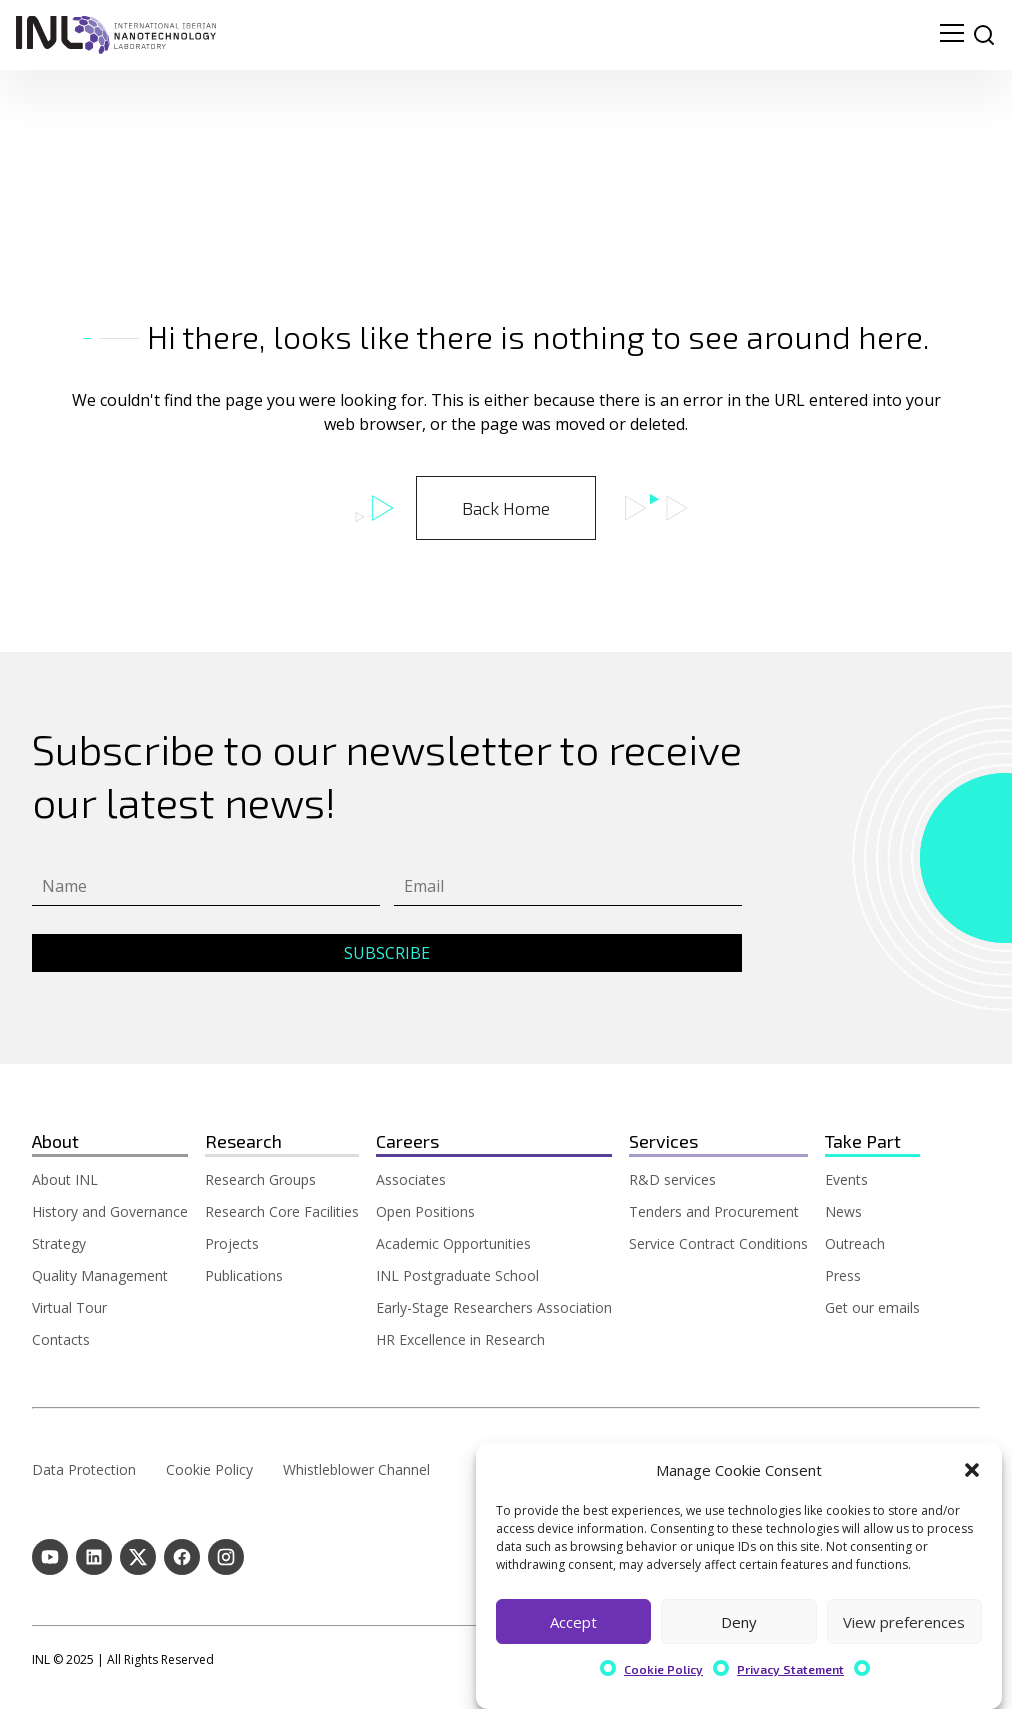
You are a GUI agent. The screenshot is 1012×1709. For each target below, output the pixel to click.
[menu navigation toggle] (952, 35)
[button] (972, 1470)
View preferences (904, 1622)
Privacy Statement (790, 1669)
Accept (573, 1622)
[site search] (984, 35)
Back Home (506, 508)
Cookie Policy (663, 1669)
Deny (739, 1622)
